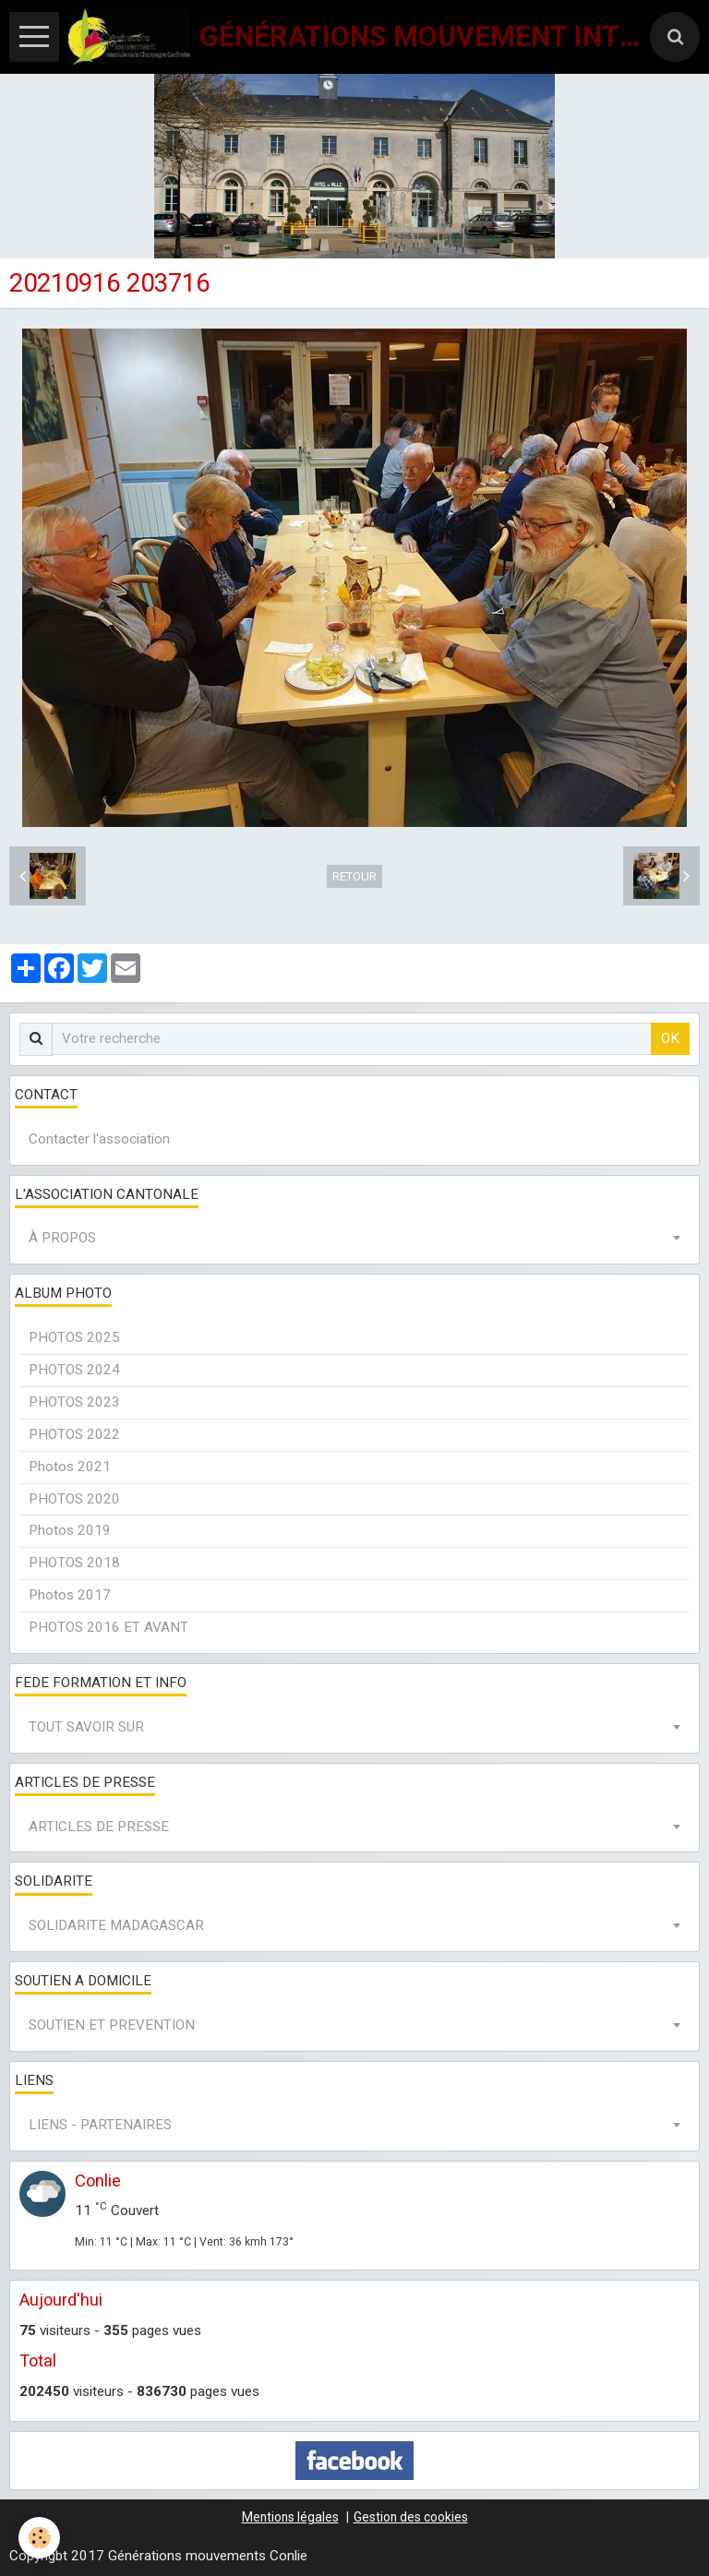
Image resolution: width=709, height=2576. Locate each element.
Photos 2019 (70, 1530)
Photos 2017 (70, 1595)
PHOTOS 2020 (74, 1499)
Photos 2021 (70, 1466)
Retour (354, 876)
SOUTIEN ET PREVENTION (112, 2025)
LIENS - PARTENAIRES (100, 2124)
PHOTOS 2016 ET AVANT (108, 1627)
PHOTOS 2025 (74, 1337)
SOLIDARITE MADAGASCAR (116, 1925)
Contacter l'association (99, 1139)
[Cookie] (39, 2537)
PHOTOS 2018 (74, 1562)
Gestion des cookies (411, 2517)
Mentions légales (290, 2517)
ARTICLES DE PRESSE (99, 1826)
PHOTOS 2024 (74, 1369)
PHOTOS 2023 (74, 1402)
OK (670, 1038)
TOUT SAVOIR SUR (86, 1727)
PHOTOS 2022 (74, 1434)
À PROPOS (62, 1237)
